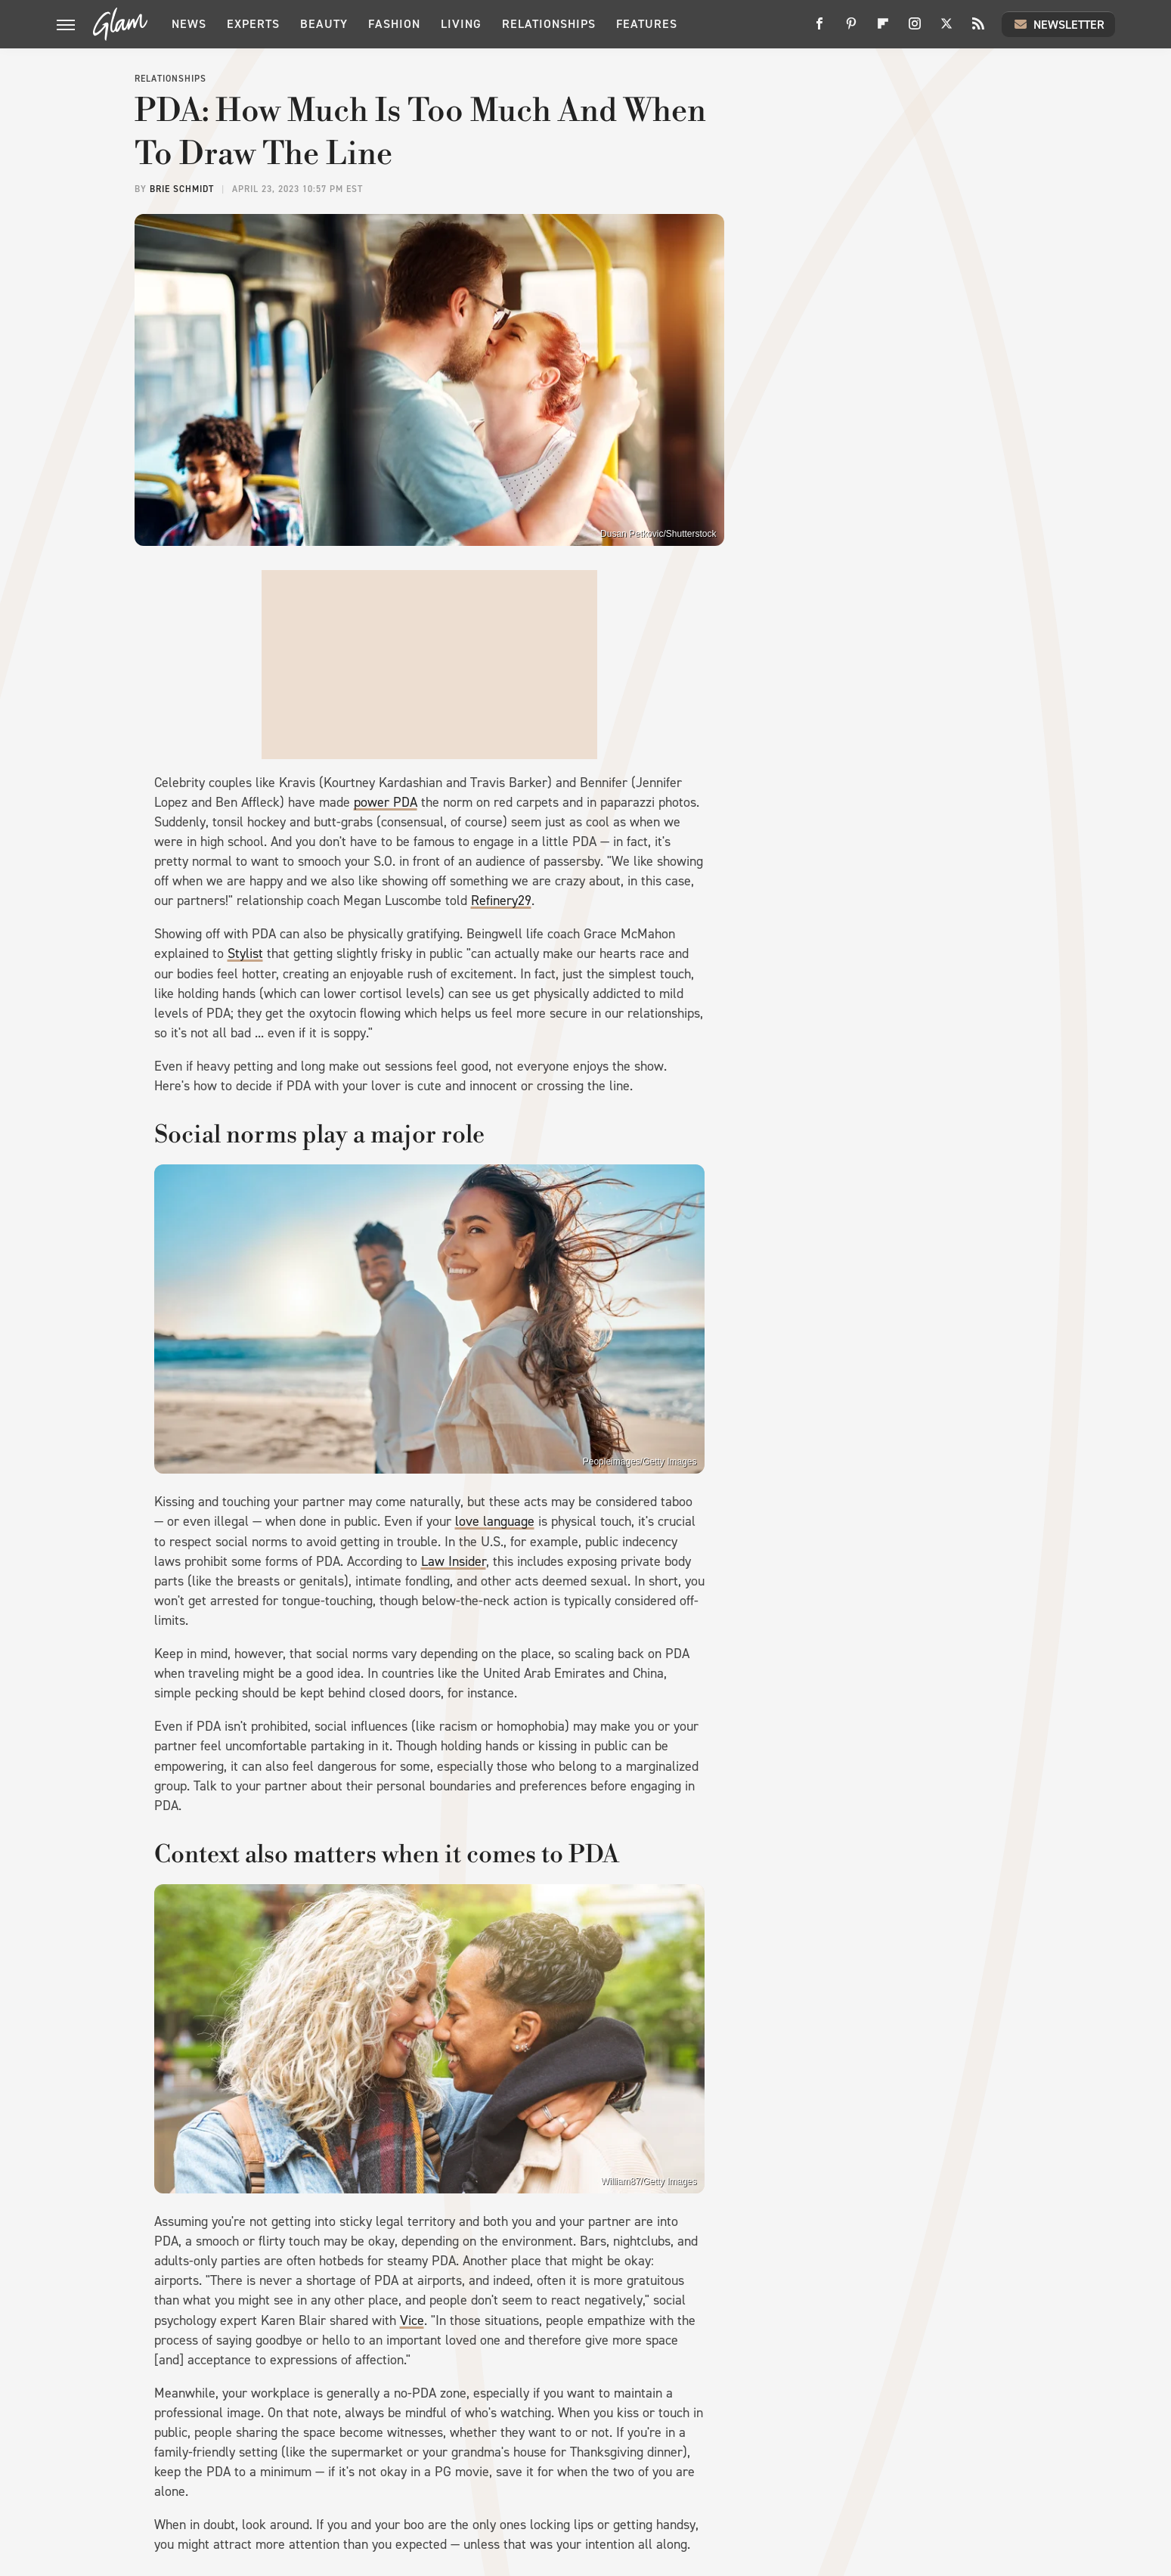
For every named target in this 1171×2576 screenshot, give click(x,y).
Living (461, 24)
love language (494, 1521)
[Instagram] (914, 29)
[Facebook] (819, 29)
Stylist (245, 953)
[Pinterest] (851, 29)
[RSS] (978, 29)
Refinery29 (501, 900)
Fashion (394, 24)
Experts (253, 24)
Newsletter (1058, 24)
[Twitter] (946, 29)
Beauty (324, 24)
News (189, 24)
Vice (412, 2320)
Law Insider (453, 1561)
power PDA (385, 802)
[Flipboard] (883, 29)
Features (646, 24)
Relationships (549, 24)
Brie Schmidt (182, 189)
